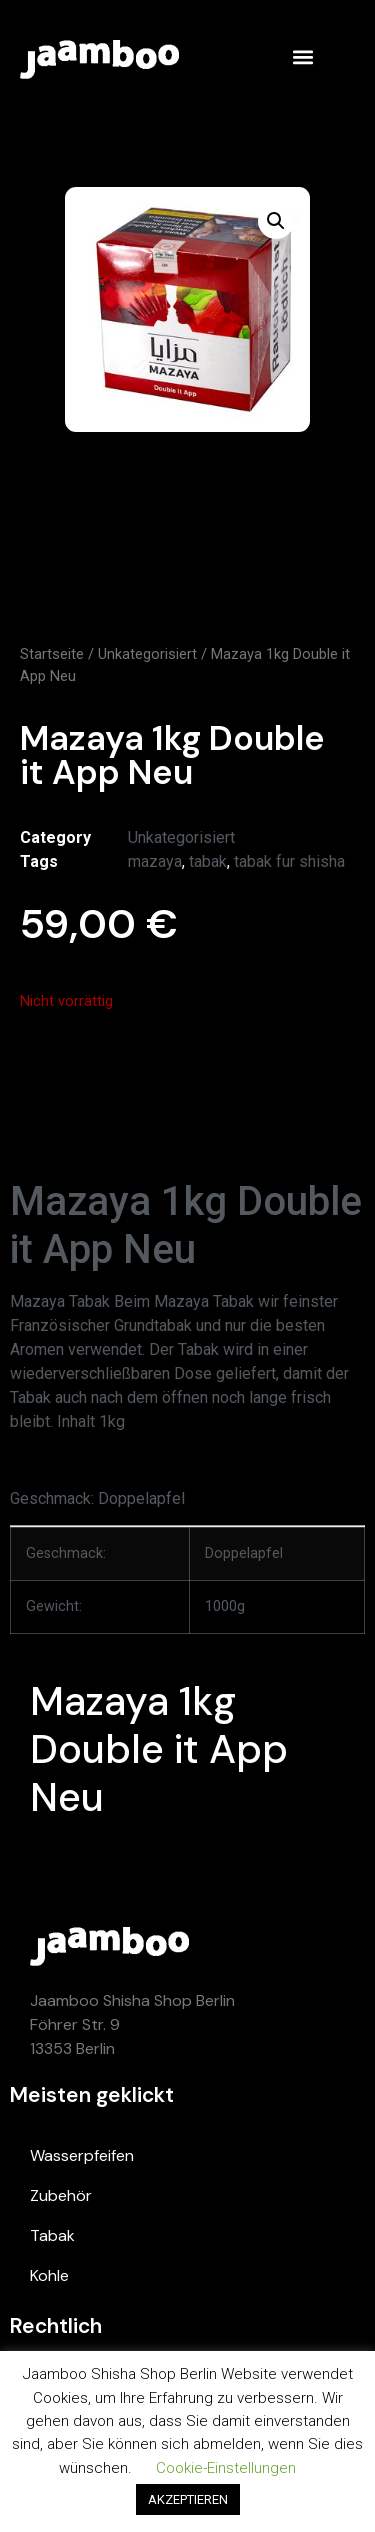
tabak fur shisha (289, 861)
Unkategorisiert (147, 654)
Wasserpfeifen (82, 2155)
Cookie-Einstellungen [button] (226, 2468)
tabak (208, 861)
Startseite (52, 654)
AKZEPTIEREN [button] (188, 2499)
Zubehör (61, 2195)
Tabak (52, 2235)
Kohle (49, 2275)
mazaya (155, 861)
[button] (302, 56)
